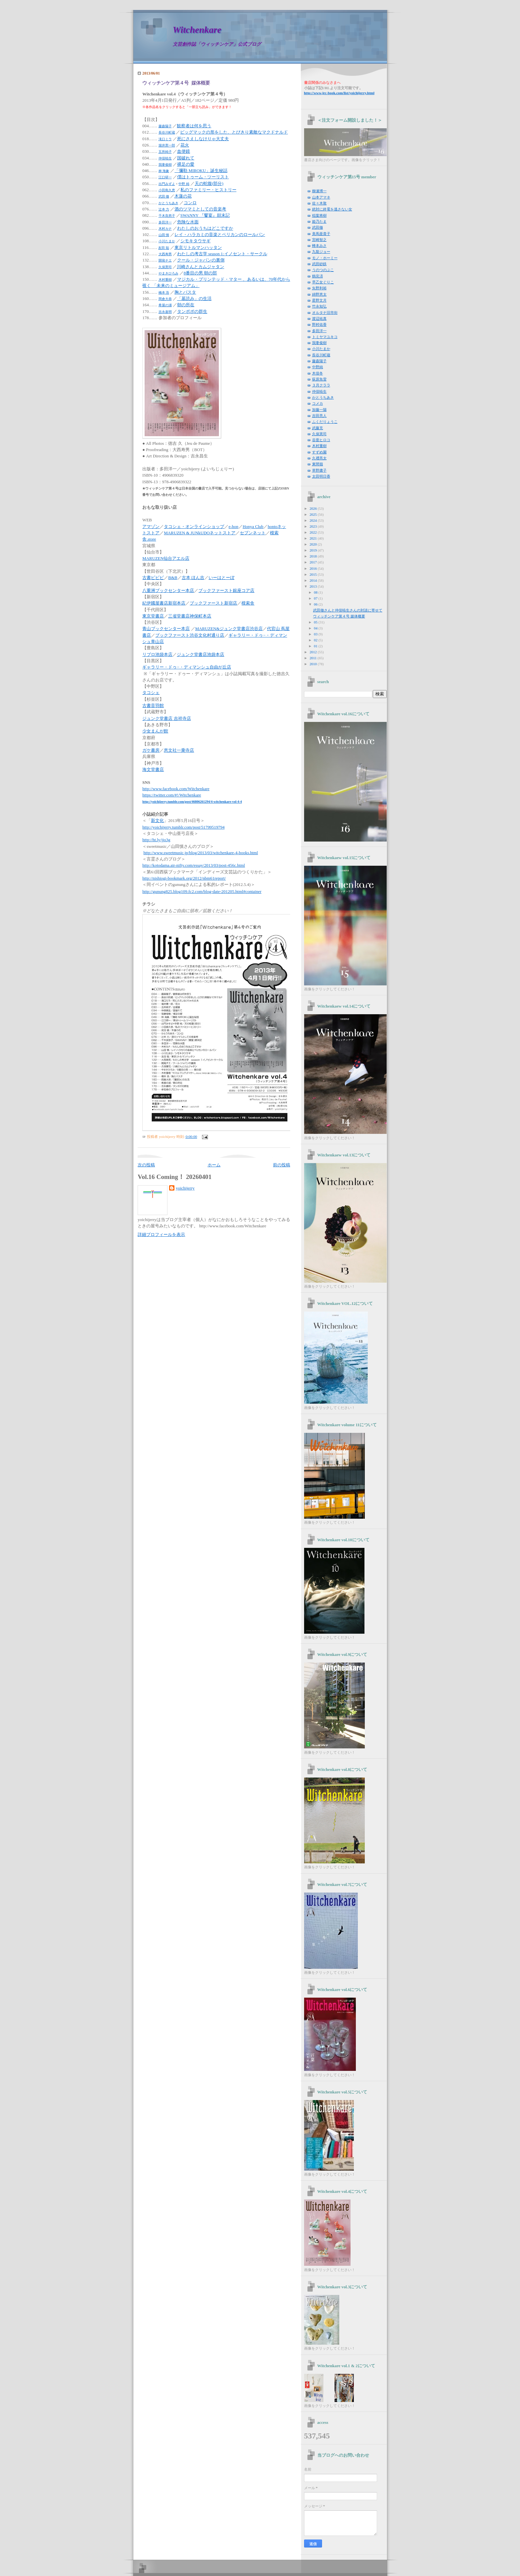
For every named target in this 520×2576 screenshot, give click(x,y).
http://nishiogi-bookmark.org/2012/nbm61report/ (184, 878)
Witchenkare (197, 30)
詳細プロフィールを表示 (161, 1234)
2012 (313, 652)
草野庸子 (319, 470)
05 (316, 622)
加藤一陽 (319, 410)
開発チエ (165, 260)
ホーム (214, 1165)
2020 (313, 544)
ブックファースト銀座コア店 (226, 590)
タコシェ (151, 692)
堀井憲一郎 (167, 145)
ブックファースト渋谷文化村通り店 (189, 635)
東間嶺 (317, 464)
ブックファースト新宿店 (213, 603)
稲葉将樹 (319, 215)
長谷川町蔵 (167, 132)
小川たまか (167, 241)
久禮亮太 (319, 458)
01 (316, 646)
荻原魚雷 (319, 379)
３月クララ (321, 385)
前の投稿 (281, 1165)
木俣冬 (317, 373)
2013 (313, 586)
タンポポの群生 (192, 311)
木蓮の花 (183, 196)
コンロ (190, 203)
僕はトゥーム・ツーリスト (203, 177)
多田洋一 (165, 222)
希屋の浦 (165, 305)
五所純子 (165, 151)
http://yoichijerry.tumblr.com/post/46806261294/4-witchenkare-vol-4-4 (192, 801)
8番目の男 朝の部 (200, 273)
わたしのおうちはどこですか (205, 228)
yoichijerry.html (339, 93)
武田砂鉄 (319, 264)
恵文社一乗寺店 (179, 750)
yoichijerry (185, 1188)
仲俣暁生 (165, 158)
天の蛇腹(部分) (209, 183)
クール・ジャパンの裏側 (201, 260)
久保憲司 (165, 267)
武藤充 (317, 428)
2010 (313, 664)
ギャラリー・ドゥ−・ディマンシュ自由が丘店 (186, 667)
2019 (313, 550)
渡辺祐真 (319, 319)
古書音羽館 (153, 705)
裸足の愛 (185, 164)
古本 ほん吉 (193, 577)
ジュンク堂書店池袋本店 (200, 654)
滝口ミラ (165, 139)
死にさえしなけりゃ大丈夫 (203, 139)
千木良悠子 (167, 215)
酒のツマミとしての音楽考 (200, 209)
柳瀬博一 (319, 191)
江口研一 (165, 177)
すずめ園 (319, 452)
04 (316, 628)
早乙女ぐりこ (323, 282)
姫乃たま (319, 221)
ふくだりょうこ (325, 422)
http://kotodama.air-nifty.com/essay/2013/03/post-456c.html (193, 865)
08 (316, 592)
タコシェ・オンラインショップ (194, 526)
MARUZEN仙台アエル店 (165, 558)
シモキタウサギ (195, 241)
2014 (313, 580)
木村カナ (165, 228)
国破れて (185, 158)
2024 (313, 520)
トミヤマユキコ (325, 337)
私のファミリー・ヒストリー (208, 190)
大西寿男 (165, 254)
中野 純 (183, 184)
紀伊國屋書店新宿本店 (163, 603)
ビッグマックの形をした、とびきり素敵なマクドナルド (234, 132)
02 (316, 640)
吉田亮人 (319, 416)
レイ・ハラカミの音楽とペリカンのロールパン (219, 234)
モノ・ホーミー (325, 258)
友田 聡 (163, 248)
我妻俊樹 (165, 164)
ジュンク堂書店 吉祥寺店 (166, 718)
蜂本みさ (319, 246)
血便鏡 (183, 151)
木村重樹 (165, 279)
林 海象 (164, 171)
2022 (313, 532)
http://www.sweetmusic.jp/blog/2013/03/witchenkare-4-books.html (201, 852)
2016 (313, 568)
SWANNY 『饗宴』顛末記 (205, 215)
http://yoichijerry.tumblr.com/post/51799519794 (183, 827)
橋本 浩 (164, 292)
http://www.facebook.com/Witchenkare (175, 789)
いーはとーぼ (221, 577)
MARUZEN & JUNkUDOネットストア (199, 533)
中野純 (317, 367)
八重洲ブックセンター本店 (168, 590)
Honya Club (253, 526)
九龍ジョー (321, 252)
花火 (184, 145)
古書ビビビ (153, 577)
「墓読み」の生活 (194, 298)
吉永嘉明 (165, 312)
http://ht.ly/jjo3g (156, 840)
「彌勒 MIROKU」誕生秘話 (200, 170)
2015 (313, 574)
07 (316, 598)
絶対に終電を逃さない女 (332, 209)
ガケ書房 (151, 750)
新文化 (157, 820)
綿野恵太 (319, 294)
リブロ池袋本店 (157, 654)
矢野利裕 (319, 288)
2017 (313, 562)
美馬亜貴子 (321, 234)
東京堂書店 (153, 616)
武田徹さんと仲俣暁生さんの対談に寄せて (347, 610)
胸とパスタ (185, 292)
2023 (313, 526)
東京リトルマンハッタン (198, 247)
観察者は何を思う (194, 126)
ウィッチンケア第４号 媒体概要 (176, 83)
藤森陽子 (165, 126)
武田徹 (317, 227)
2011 (313, 658)
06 (316, 604)
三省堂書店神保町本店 (189, 616)
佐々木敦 (319, 203)
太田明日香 (321, 476)
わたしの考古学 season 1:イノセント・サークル (222, 254)
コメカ (317, 403)
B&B (172, 577)
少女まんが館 (155, 731)
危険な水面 (188, 222)
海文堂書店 (153, 769)
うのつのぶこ (323, 270)
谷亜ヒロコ (321, 440)
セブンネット (253, 533)
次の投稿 (146, 1165)
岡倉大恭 (165, 299)
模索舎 (247, 603)
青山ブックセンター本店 (166, 628)
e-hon (233, 526)
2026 (313, 508)
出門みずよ (167, 184)
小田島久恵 (167, 190)
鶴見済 (317, 276)
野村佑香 (319, 324)
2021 (313, 538)
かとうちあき (168, 203)
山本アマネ (321, 197)
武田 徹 (164, 196)
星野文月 (319, 300)
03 (316, 634)
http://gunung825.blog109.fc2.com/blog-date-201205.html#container (201, 891)
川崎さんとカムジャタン (200, 266)
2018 (313, 556)
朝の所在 (185, 305)
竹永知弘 (319, 306)
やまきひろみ (168, 273)
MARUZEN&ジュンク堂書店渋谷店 (229, 628)
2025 (313, 514)
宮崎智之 (319, 240)
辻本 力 (164, 209)
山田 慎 (164, 235)
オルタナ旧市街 (325, 313)
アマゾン (151, 526)
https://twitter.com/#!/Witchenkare (171, 795)
